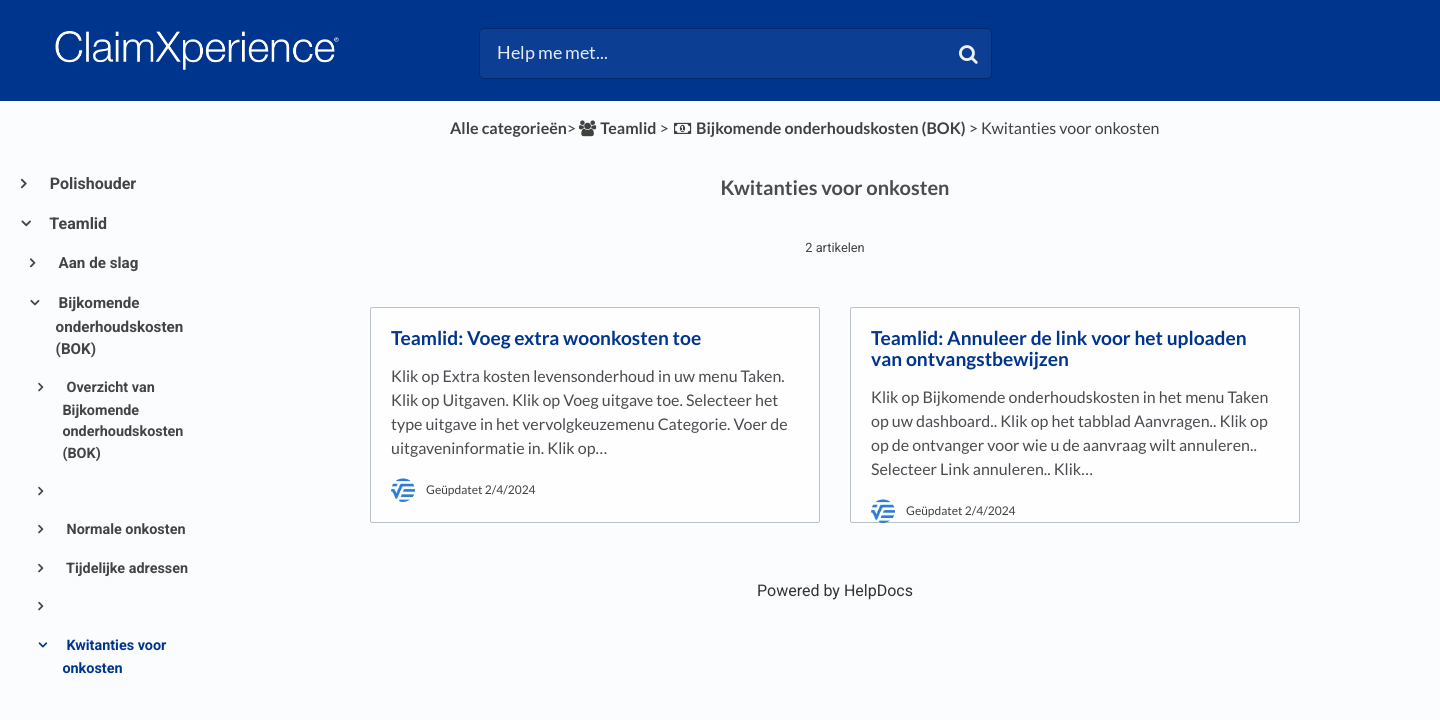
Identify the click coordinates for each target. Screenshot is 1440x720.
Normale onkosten (124, 529)
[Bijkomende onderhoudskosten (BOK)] (819, 128)
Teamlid (77, 223)
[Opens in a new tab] (835, 590)
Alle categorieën (508, 128)
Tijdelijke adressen (125, 568)
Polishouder (92, 183)
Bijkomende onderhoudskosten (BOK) (120, 326)
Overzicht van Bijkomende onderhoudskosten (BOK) (122, 420)
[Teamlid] (616, 128)
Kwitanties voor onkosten (114, 657)
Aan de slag (97, 263)
